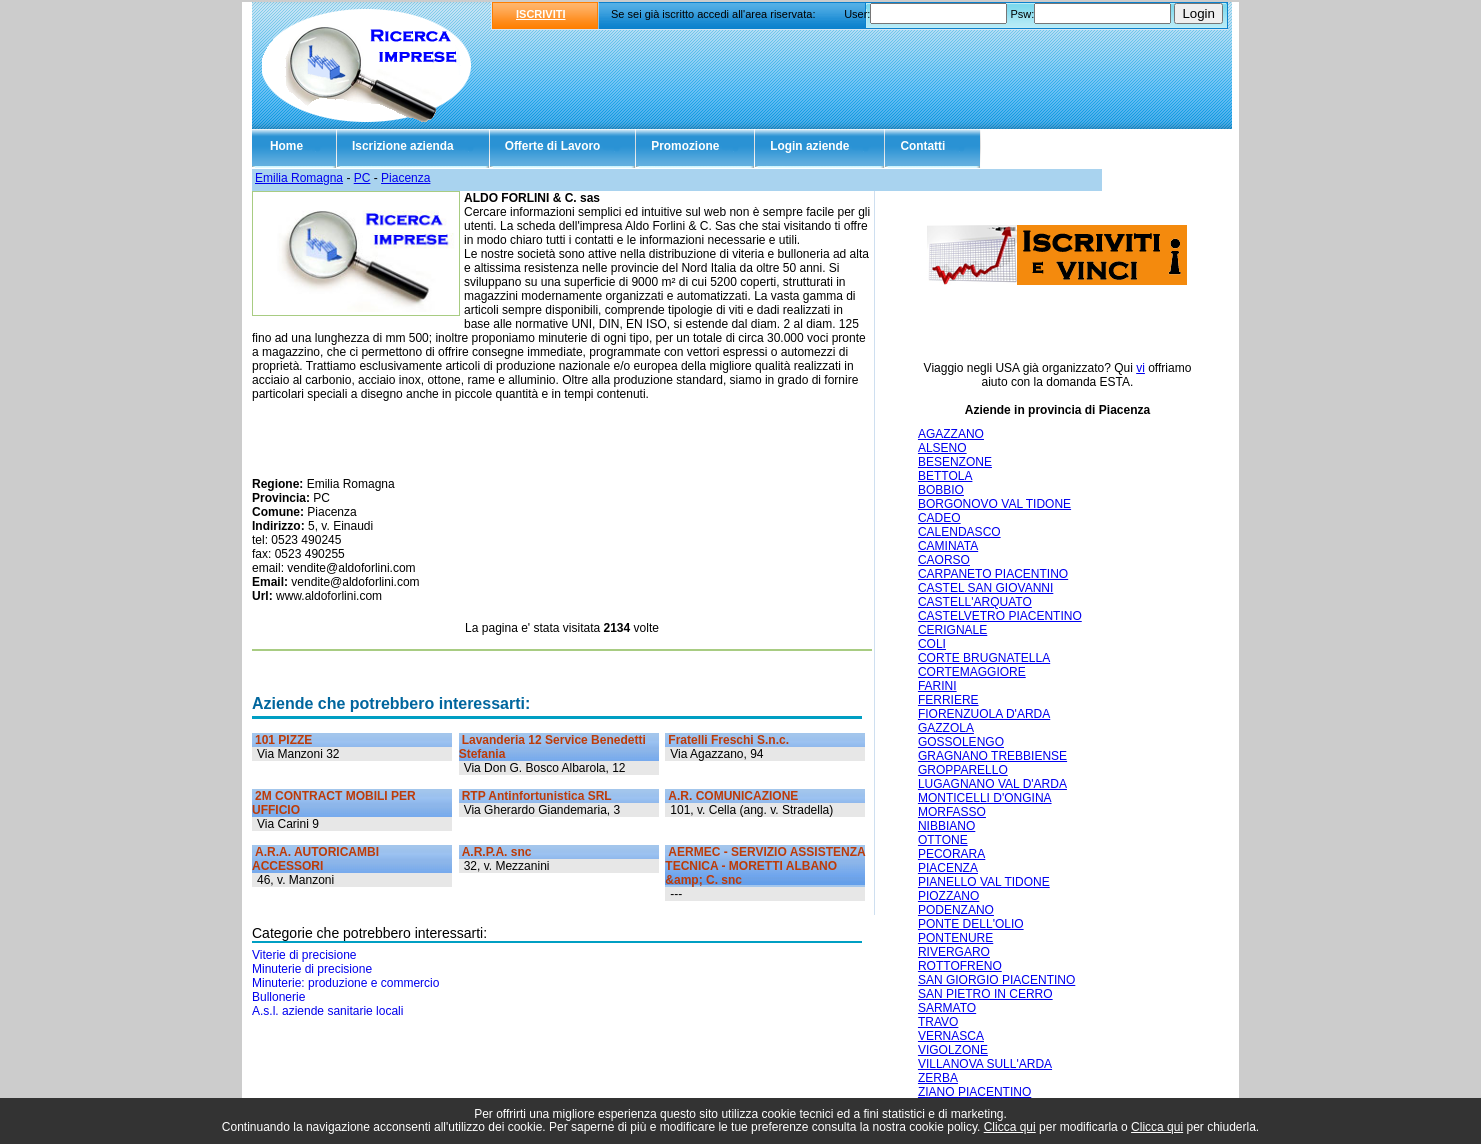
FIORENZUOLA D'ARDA (984, 714)
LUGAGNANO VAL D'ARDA (992, 784)
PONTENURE (955, 938)
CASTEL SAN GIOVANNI (985, 588)
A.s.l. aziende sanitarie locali (327, 1011)
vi (1140, 368)
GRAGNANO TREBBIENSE (992, 756)
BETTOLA (945, 476)
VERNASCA (951, 1036)
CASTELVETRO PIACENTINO (1000, 616)
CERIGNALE (952, 630)
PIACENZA (948, 868)
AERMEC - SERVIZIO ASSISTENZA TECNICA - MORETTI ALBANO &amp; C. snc (765, 866)
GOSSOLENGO (961, 742)
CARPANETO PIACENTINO (993, 574)
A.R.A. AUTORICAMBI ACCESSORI (315, 859)
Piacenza (405, 178)
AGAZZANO (951, 434)
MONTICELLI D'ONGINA (985, 798)
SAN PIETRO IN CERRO (985, 994)
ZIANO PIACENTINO (974, 1092)
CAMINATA (948, 546)
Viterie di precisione (304, 955)
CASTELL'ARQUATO (975, 602)
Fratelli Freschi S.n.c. (728, 740)
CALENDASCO (959, 532)
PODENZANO (956, 910)
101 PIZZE (283, 740)
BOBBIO (941, 490)
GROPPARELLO (963, 770)
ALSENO (942, 448)
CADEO (939, 518)
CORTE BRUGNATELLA (984, 658)
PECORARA (951, 854)
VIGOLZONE (953, 1050)
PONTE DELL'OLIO (971, 924)
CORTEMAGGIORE (972, 672)
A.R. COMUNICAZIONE (733, 796)
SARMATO (947, 1008)
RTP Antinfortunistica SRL (537, 796)
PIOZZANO (948, 896)
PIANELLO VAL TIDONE (984, 882)
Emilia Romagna (299, 178)
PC (362, 178)
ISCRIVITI (541, 14)
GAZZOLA (946, 728)
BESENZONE (955, 462)
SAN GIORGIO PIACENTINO (996, 980)
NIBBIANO (946, 826)
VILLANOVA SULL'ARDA (985, 1064)
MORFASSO (952, 812)
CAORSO (944, 560)
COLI (932, 644)
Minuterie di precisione (312, 969)
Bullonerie (278, 997)
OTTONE (943, 840)
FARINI (937, 686)
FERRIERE (948, 700)
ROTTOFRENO (960, 966)
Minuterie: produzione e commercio (345, 983)
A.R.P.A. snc (497, 852)
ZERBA (938, 1078)
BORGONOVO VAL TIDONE (994, 504)
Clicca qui (1010, 1127)
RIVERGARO (954, 952)
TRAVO (938, 1022)
